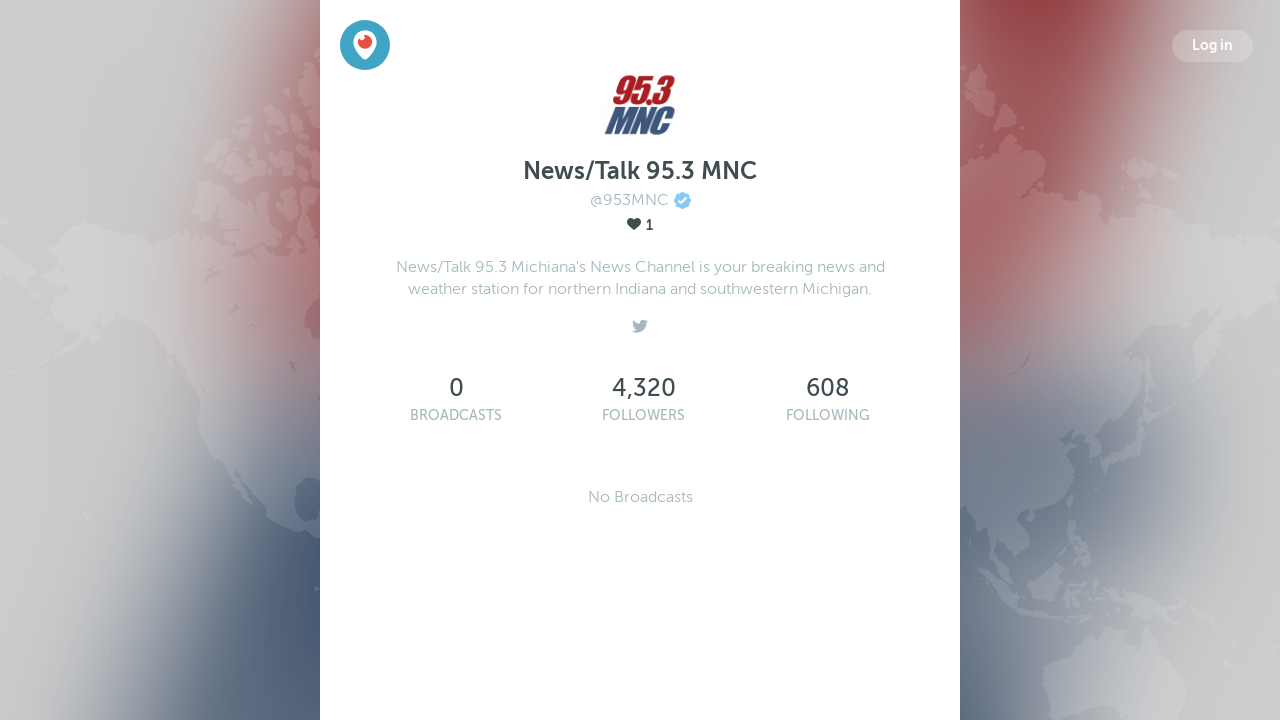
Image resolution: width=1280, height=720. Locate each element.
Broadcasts (456, 415)
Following (828, 415)
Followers (643, 415)
